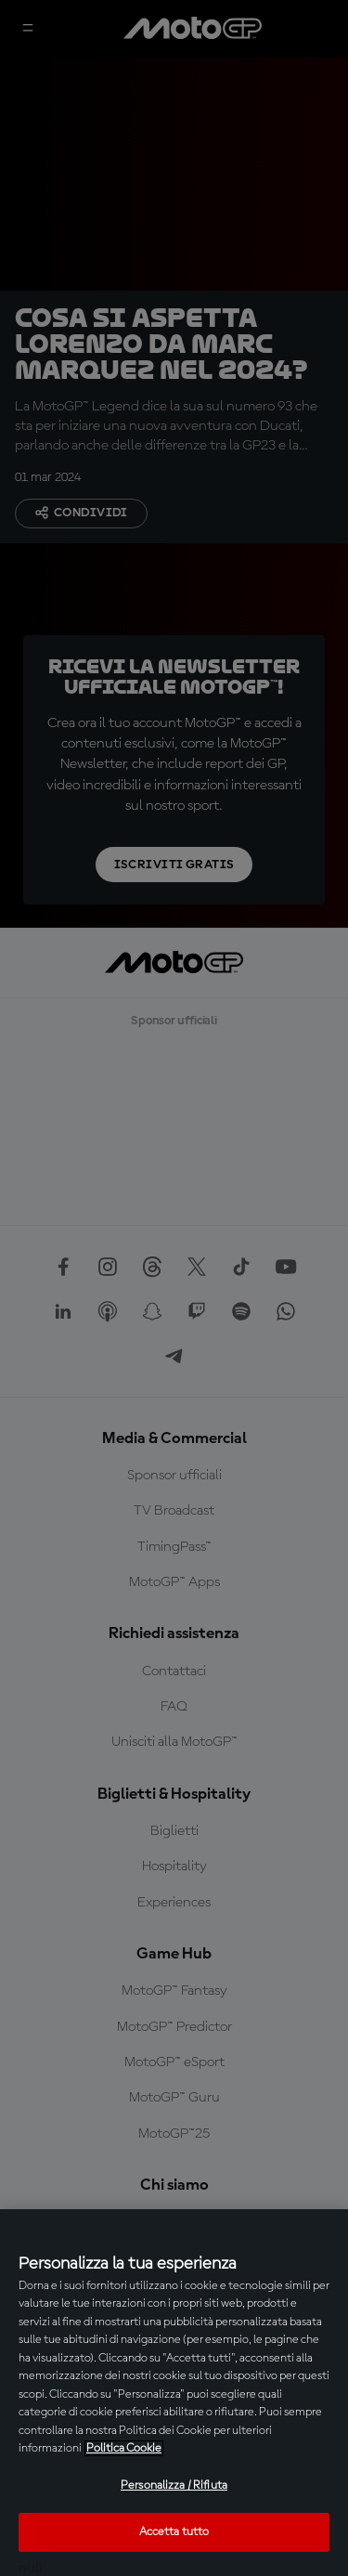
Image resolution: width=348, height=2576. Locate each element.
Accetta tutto (174, 2532)
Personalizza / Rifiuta (174, 2485)
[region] (174, 2392)
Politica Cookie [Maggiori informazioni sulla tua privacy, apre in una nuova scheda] (123, 2448)
